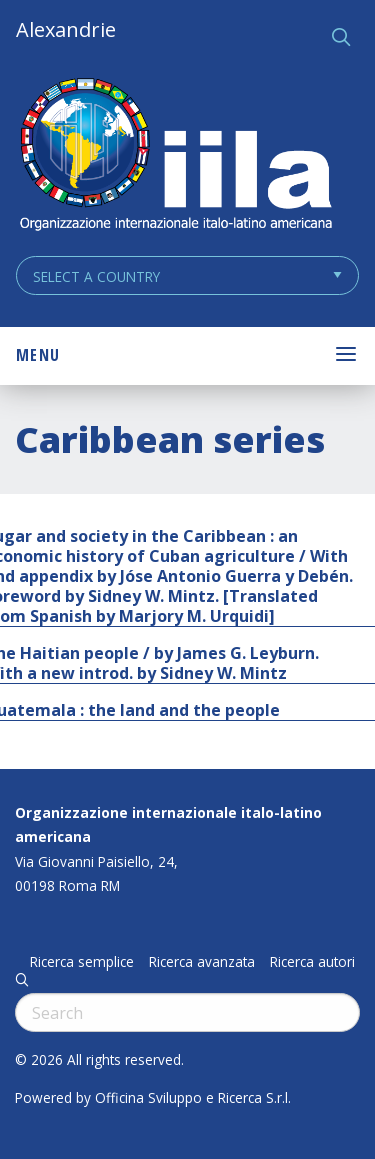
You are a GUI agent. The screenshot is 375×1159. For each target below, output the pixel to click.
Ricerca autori (312, 962)
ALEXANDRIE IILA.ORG (175, 156)
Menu (38, 355)
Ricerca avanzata (202, 962)
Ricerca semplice (82, 962)
